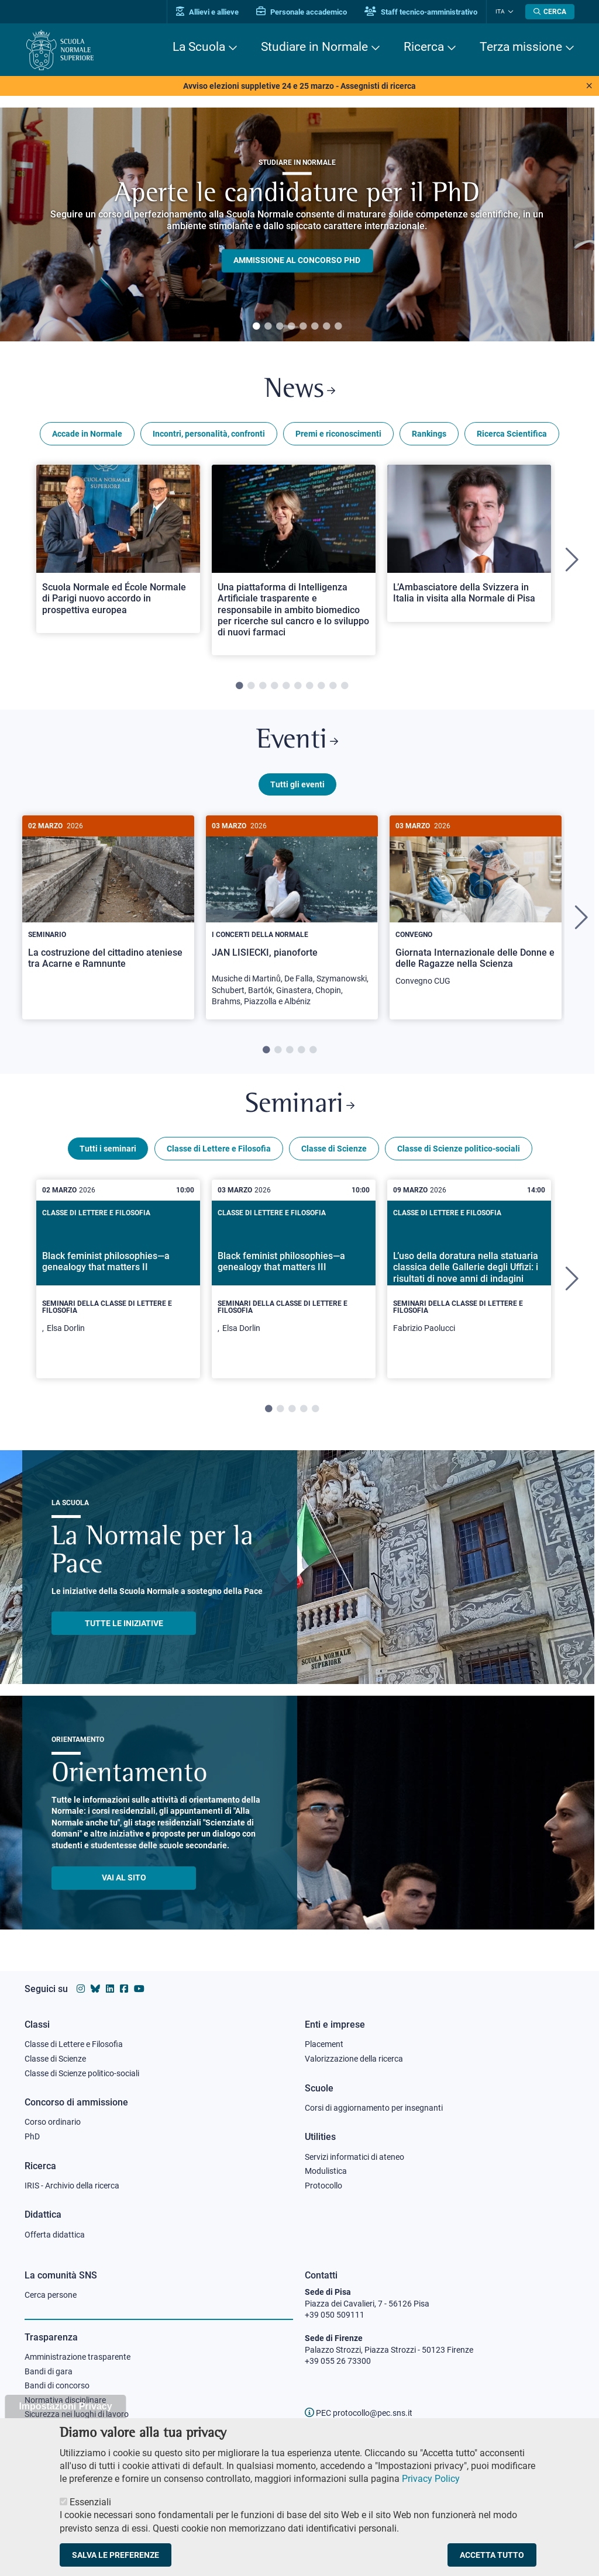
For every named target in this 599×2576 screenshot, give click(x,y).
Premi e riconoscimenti (338, 433)
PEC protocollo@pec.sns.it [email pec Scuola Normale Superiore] (358, 2413)
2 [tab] (268, 327)
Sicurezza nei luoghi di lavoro (77, 2414)
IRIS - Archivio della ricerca (72, 2185)
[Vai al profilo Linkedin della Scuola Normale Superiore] (110, 1988)
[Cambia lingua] (509, 12)
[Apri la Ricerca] (549, 11)
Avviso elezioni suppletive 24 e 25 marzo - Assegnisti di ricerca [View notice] (299, 86)
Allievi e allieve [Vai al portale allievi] (207, 12)
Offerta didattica (55, 2234)
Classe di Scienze (334, 1148)
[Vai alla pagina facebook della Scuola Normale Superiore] (124, 1988)
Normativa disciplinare (65, 2400)
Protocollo (323, 2185)
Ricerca (424, 47)
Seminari (299, 1105)
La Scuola (199, 47)
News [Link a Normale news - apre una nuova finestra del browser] (299, 390)
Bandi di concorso (57, 2385)
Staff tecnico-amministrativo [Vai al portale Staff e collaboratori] (420, 12)
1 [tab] (256, 327)
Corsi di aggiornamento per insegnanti (374, 2107)
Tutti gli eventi (297, 784)
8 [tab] (338, 327)
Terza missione (521, 47)
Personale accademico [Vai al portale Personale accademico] (301, 12)
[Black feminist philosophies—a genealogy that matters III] (294, 1279)
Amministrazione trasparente (77, 2356)
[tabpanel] (297, 224)
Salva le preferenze (115, 2555)
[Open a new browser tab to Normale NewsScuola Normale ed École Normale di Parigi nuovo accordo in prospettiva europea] (118, 548)
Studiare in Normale (314, 47)
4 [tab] (291, 327)
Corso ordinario (53, 2122)
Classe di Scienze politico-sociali (458, 1148)
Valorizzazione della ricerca (354, 2058)
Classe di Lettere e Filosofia (219, 1148)
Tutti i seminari (108, 1148)
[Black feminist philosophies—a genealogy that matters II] (118, 1279)
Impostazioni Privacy (65, 2406)
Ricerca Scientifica (512, 433)
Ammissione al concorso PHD (296, 260)
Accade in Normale (87, 433)
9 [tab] (333, 686)
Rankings (429, 433)
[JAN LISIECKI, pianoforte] (292, 917)
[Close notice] (589, 86)
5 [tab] (303, 327)
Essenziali (90, 2502)
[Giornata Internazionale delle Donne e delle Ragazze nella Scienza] (476, 906)
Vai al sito (124, 1877)
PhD (32, 2136)
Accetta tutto (492, 2555)
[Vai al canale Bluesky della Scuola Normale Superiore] (95, 1988)
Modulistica (326, 2171)
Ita (500, 11)
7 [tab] (326, 327)
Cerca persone (51, 2295)
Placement (324, 2044)
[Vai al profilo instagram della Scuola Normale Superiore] (81, 1988)
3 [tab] (279, 327)
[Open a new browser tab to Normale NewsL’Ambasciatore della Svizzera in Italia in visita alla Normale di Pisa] (469, 543)
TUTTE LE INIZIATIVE (124, 1623)
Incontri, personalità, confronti (209, 433)
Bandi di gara (49, 2371)
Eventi (297, 741)
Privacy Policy (431, 2478)
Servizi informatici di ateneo (354, 2157)
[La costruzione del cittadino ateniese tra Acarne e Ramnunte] (108, 901)
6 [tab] (315, 327)
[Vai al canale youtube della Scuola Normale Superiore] (139, 1988)
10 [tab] (344, 686)
